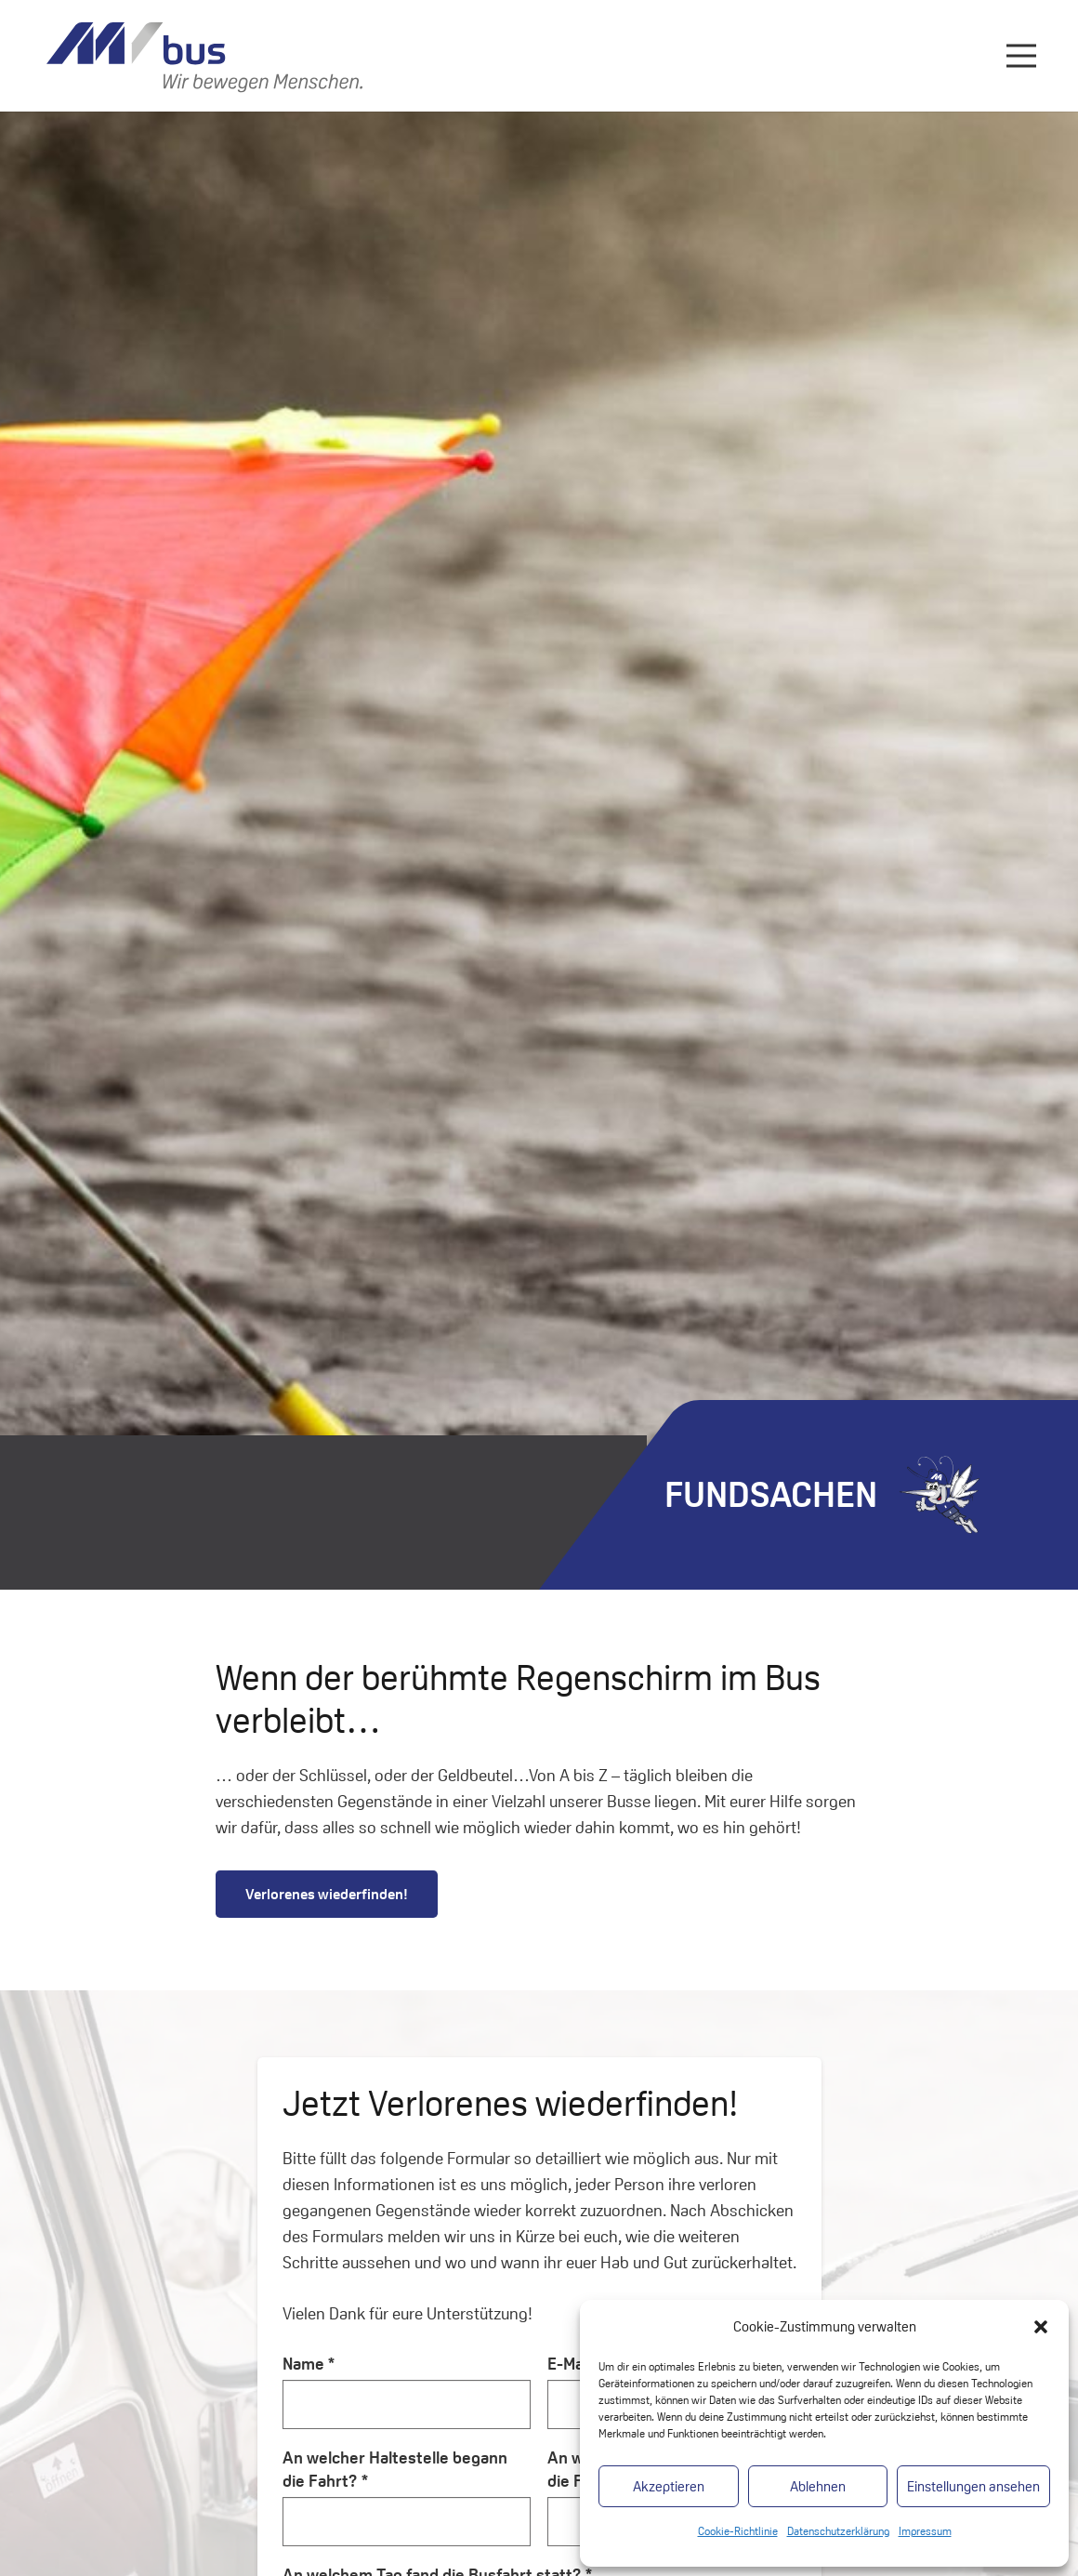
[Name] (407, 2404)
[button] (1041, 2327)
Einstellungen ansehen (973, 2486)
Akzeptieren (668, 2486)
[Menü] (1021, 56)
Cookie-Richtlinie (738, 2531)
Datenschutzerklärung (838, 2531)
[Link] (204, 56)
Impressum (925, 2531)
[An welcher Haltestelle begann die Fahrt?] (407, 2521)
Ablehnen (818, 2486)
